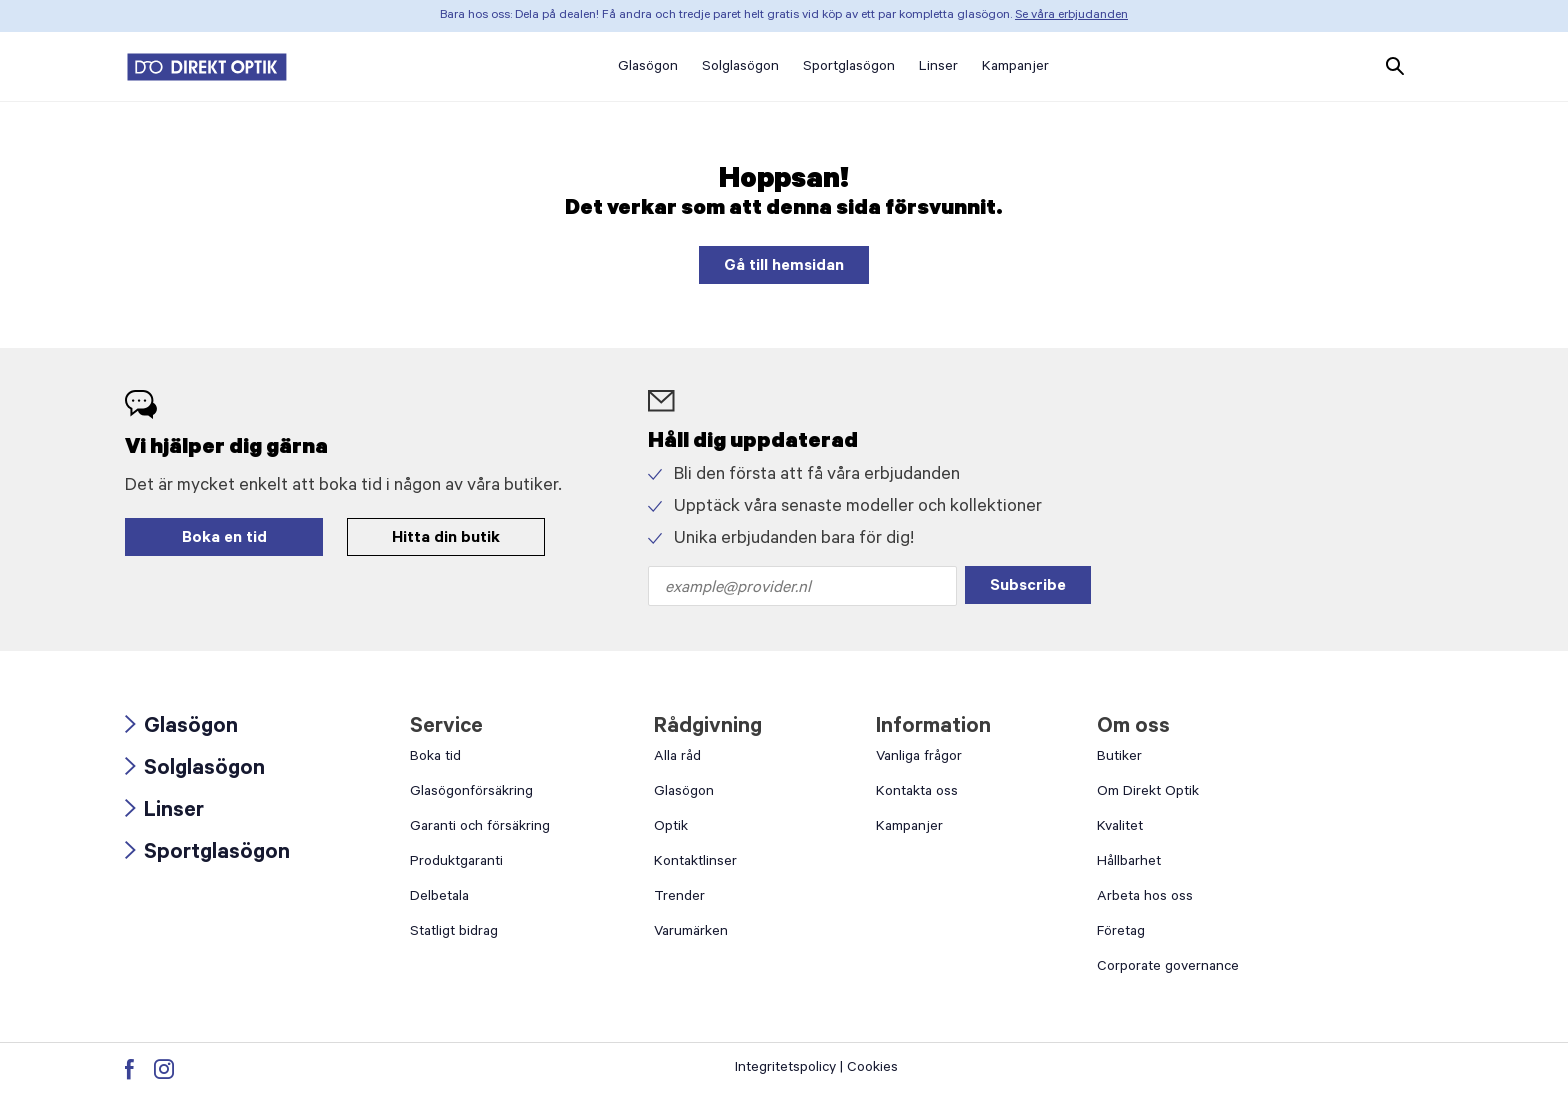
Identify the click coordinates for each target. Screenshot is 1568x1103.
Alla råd (677, 758)
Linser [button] (938, 68)
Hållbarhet (1129, 863)
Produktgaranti (456, 863)
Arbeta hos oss (1145, 898)
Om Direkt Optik (1148, 793)
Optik (671, 828)
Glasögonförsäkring (471, 793)
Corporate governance (1168, 968)
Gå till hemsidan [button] (784, 267)
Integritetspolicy (785, 1069)
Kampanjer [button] (1015, 68)
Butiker (1119, 758)
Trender (679, 898)
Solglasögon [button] (740, 68)
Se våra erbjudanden (1071, 16)
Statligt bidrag (454, 933)
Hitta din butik (446, 539)
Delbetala (439, 898)
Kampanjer (909, 828)
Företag (1121, 933)
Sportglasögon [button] (849, 68)
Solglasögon (195, 770)
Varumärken (691, 933)
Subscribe (1028, 587)
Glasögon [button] (648, 68)
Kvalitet (1120, 828)
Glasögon (181, 728)
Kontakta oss (917, 793)
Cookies (872, 1069)
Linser (164, 812)
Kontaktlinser (695, 863)
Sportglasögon (207, 854)
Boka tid (435, 758)
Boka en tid (224, 539)
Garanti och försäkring (480, 828)
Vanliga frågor (919, 758)
